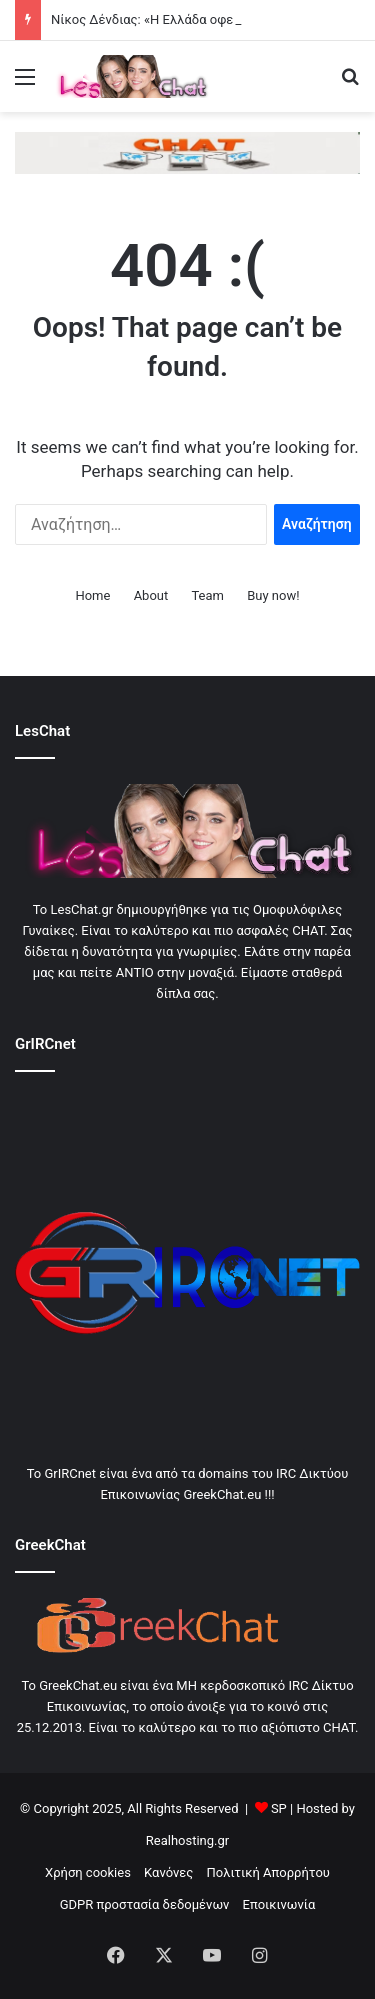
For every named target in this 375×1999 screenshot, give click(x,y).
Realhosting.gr (187, 1840)
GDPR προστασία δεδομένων (145, 1904)
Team (207, 595)
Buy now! (273, 595)
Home (92, 595)
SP (279, 1808)
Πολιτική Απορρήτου (268, 1872)
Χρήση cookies (88, 1872)
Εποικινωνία (279, 1904)
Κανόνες (168, 1872)
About (151, 595)
